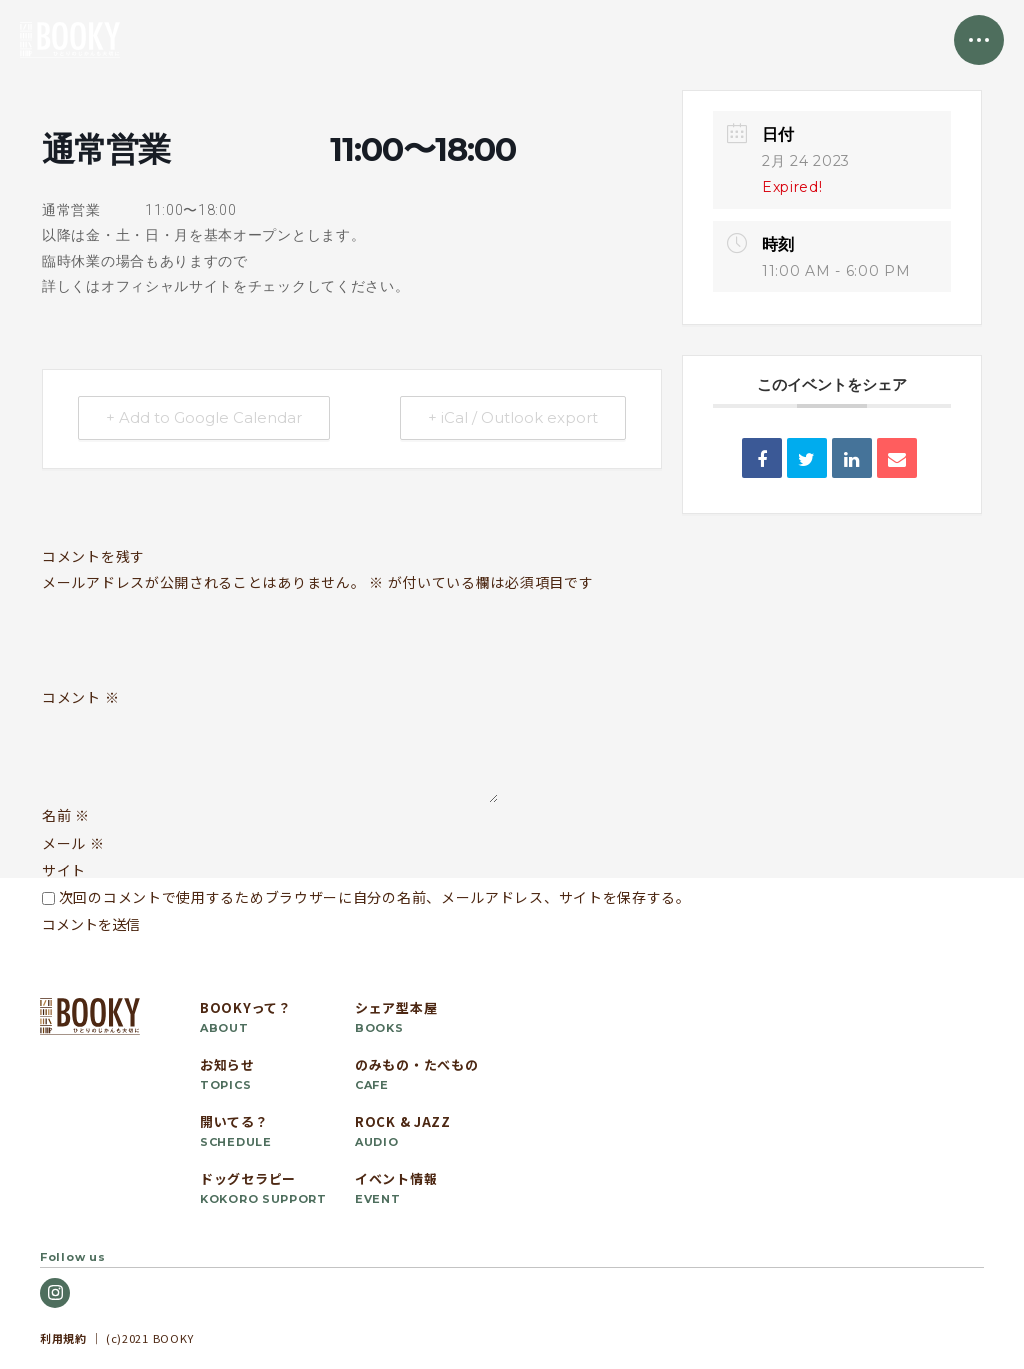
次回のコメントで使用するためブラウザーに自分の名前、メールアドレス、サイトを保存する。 (375, 897)
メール (73, 843)
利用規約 (63, 1338)
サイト (64, 870)
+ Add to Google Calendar (205, 418)
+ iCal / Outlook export (512, 418)
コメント (80, 698)
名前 (66, 815)
